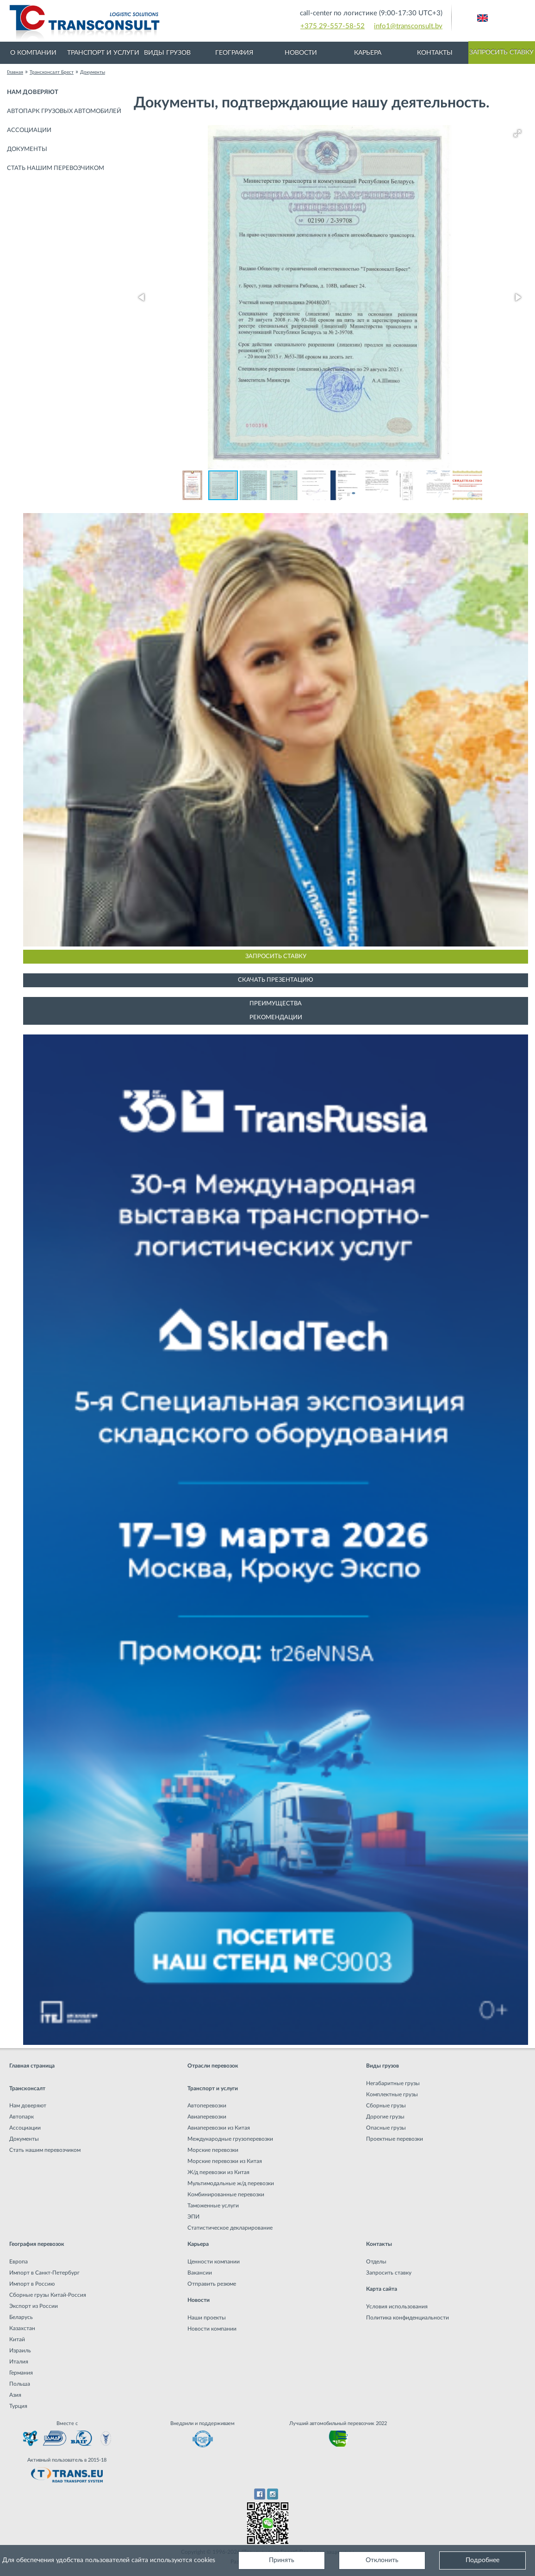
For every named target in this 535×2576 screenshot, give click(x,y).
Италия (18, 2361)
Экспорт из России (33, 2306)
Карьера (367, 53)
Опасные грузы (386, 2128)
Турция (18, 2406)
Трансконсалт (27, 2088)
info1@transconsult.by (408, 26)
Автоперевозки (206, 2105)
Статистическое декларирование (230, 2228)
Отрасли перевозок (212, 2065)
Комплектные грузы (392, 2094)
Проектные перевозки (394, 2139)
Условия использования (397, 2306)
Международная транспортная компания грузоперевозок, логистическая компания (156, 23)
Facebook (259, 2494)
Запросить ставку (501, 52)
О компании (33, 53)
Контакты (435, 53)
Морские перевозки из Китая (224, 2161)
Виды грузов (167, 53)
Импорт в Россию (32, 2284)
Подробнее (482, 2560)
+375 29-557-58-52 (332, 26)
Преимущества (275, 1004)
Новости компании (211, 2329)
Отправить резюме (211, 2284)
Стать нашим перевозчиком (55, 168)
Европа (18, 2261)
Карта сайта (381, 2289)
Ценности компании (213, 2261)
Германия (21, 2372)
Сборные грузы (386, 2105)
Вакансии (199, 2272)
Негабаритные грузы (393, 2083)
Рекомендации (275, 1018)
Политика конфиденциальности (407, 2317)
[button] (517, 133)
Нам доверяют (32, 92)
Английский (482, 18)
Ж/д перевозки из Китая (218, 2172)
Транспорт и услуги (103, 53)
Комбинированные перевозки (225, 2194)
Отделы (376, 2261)
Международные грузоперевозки (230, 2139)
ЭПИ (193, 2216)
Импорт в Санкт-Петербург (44, 2272)
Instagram (273, 2494)
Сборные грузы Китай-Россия (47, 2295)
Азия (15, 2395)
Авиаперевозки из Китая (218, 2128)
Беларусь (21, 2317)
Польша (19, 2384)
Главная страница (32, 2065)
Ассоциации (29, 130)
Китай (17, 2339)
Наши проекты (206, 2317)
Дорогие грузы (385, 2116)
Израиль (20, 2350)
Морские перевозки (212, 2150)
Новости (301, 53)
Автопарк (21, 2116)
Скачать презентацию (275, 980)
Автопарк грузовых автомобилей (64, 111)
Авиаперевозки (206, 2116)
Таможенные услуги (213, 2205)
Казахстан (22, 2328)
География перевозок (36, 2244)
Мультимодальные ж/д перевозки (230, 2183)
